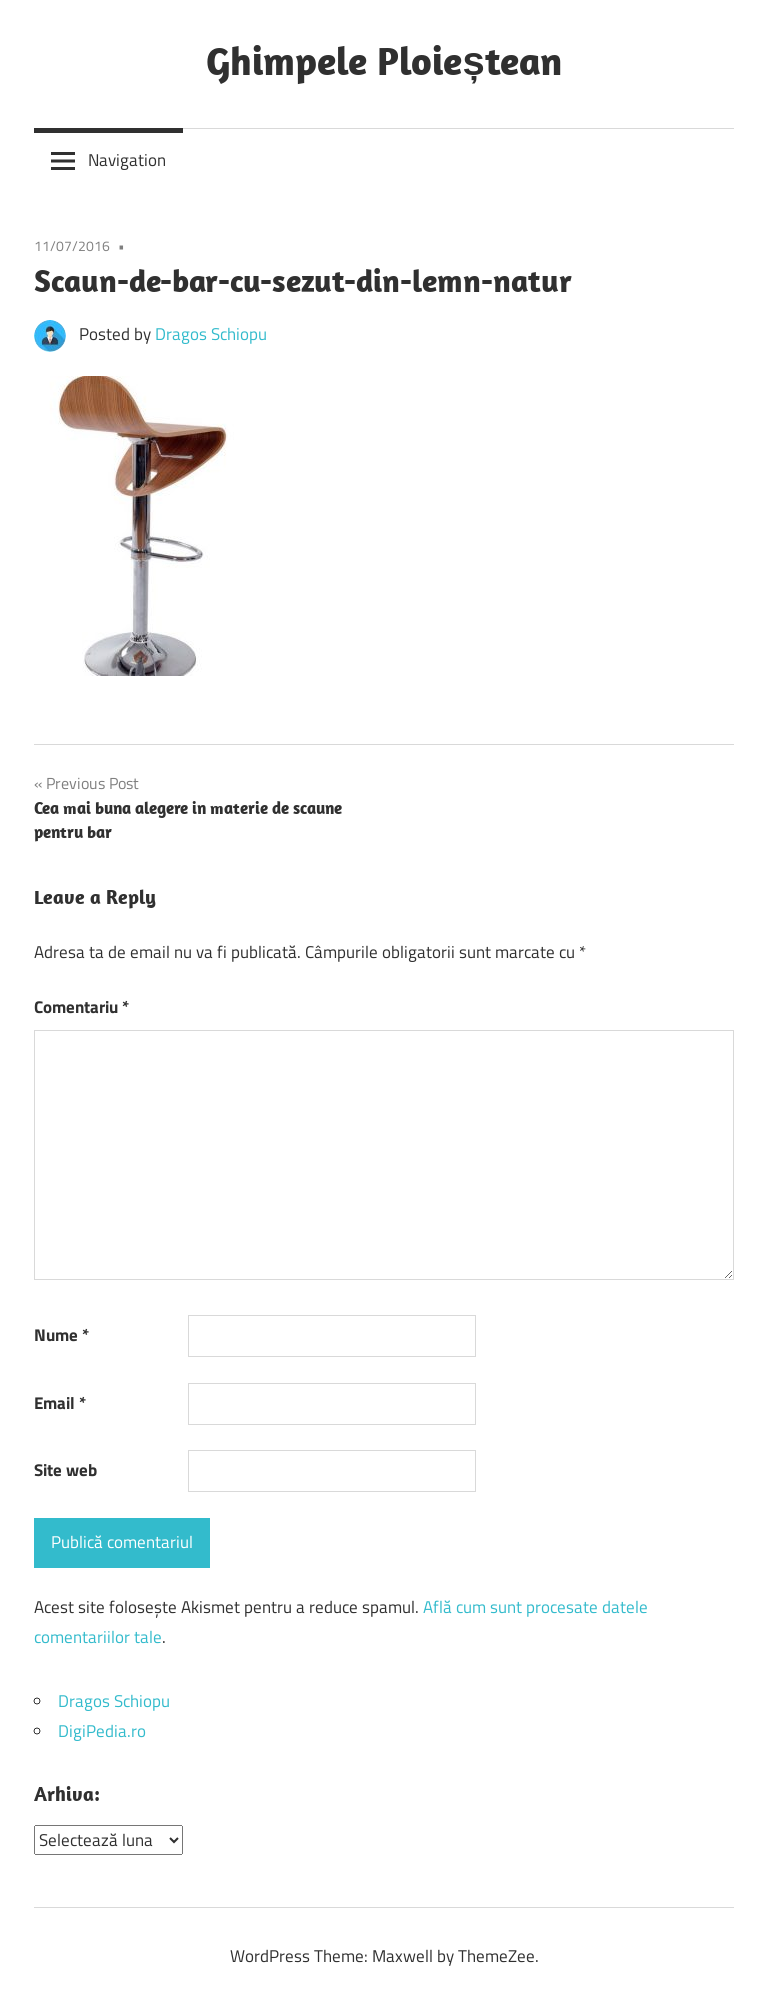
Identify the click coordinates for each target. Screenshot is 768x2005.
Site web (65, 1470)
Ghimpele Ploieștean (383, 60)
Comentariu (81, 1007)
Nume (61, 1335)
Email (60, 1403)
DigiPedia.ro (102, 1731)
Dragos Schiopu (211, 334)
